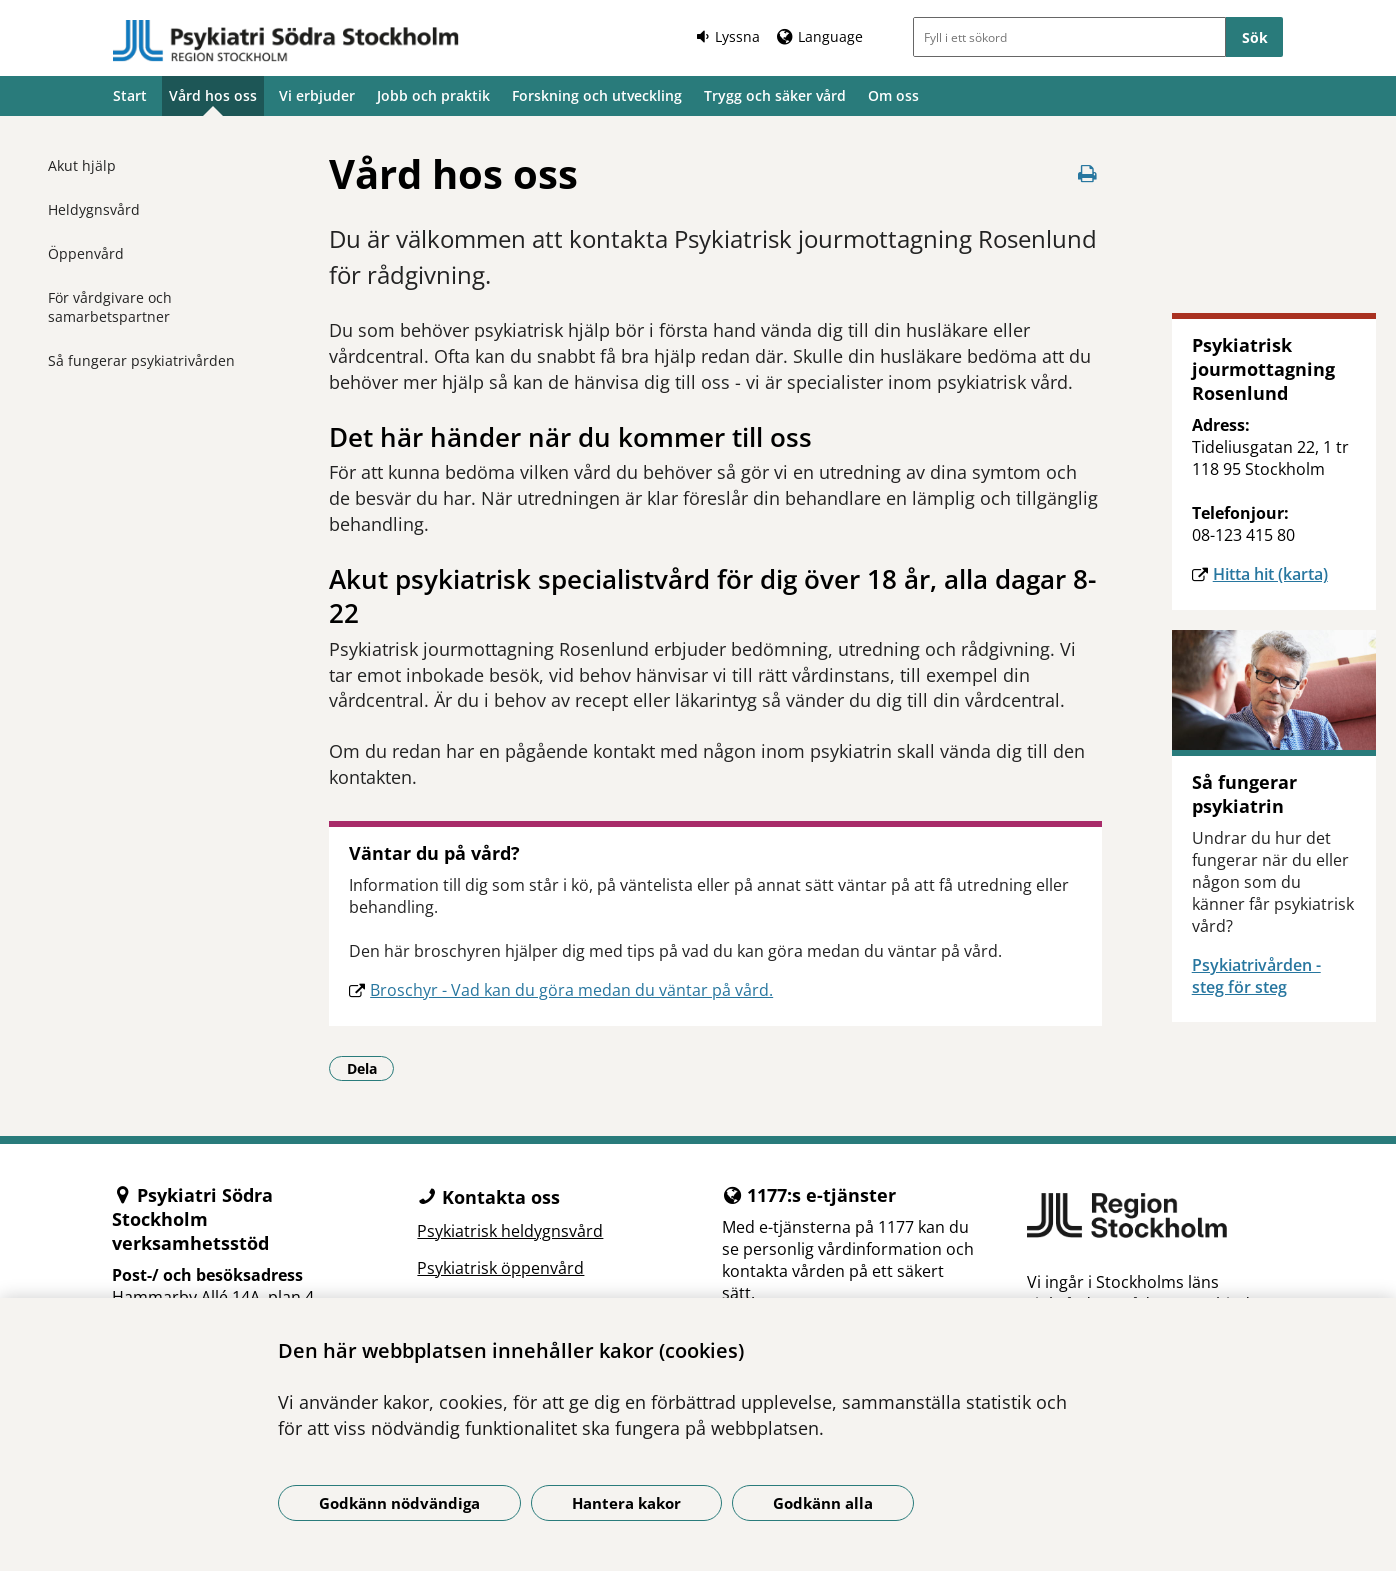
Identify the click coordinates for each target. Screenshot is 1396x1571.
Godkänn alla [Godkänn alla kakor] (823, 1503)
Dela (371, 1068)
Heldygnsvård (94, 209)
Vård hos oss (213, 95)
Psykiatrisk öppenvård (500, 1268)
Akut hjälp (82, 165)
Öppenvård (86, 253)
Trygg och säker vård (775, 95)
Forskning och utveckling (597, 95)
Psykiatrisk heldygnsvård (510, 1231)
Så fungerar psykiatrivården (141, 360)
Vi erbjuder (317, 95)
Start (130, 95)
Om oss (893, 95)
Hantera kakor (626, 1503)
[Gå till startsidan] (286, 41)
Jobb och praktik (433, 95)
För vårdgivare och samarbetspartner (110, 307)
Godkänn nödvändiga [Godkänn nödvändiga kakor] (399, 1503)
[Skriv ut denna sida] (1088, 173)
